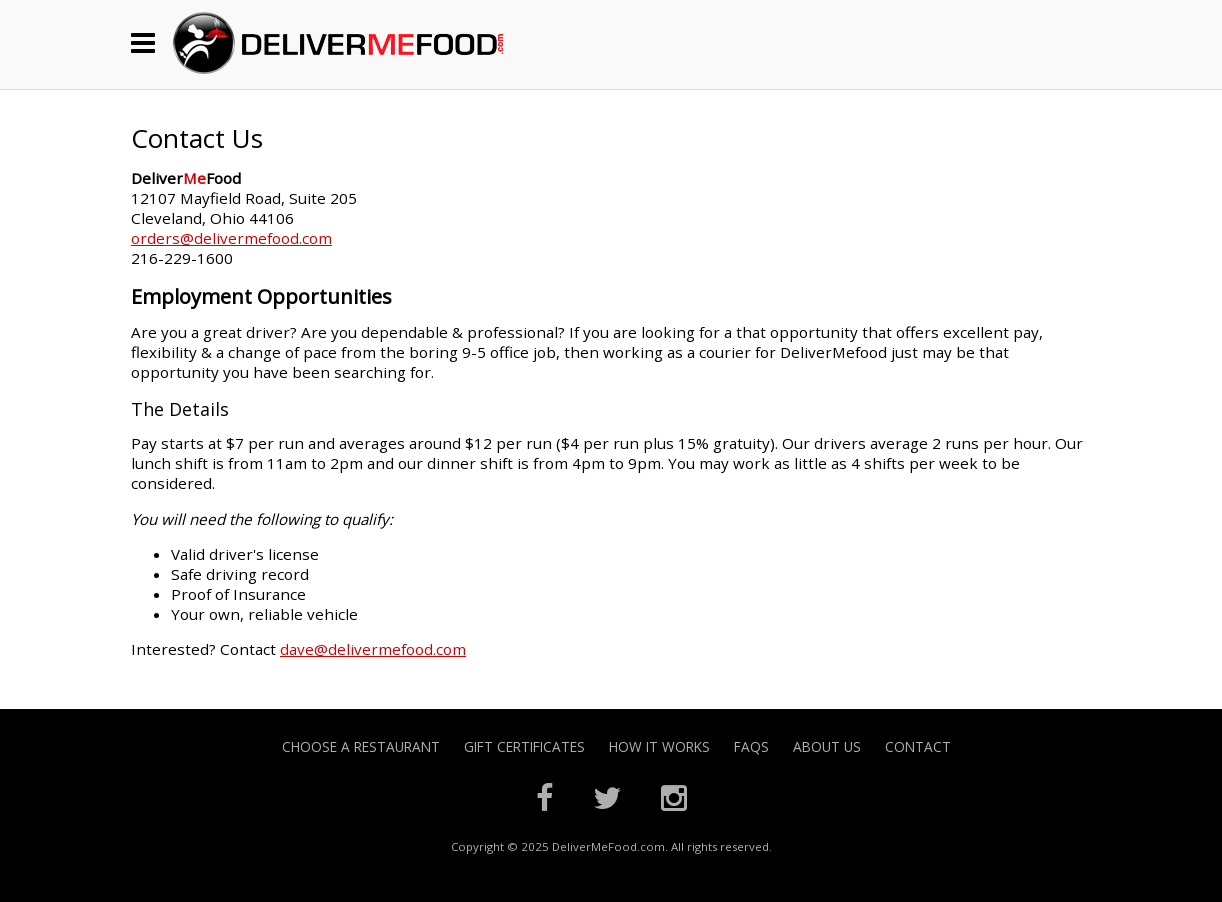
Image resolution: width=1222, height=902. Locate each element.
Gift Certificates (524, 746)
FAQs (751, 746)
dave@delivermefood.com (373, 649)
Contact (918, 746)
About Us (827, 746)
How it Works (659, 746)
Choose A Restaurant (361, 746)
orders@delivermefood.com (231, 238)
